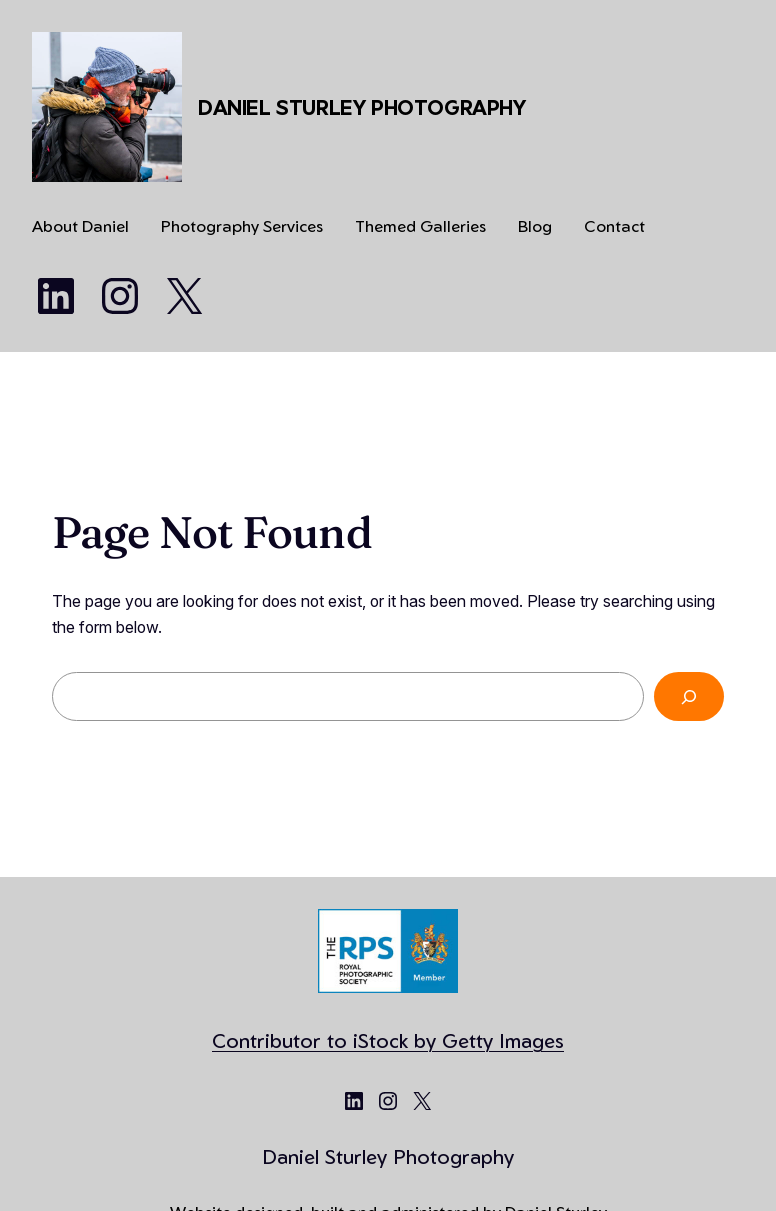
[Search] (689, 696)
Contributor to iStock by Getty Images (388, 1040)
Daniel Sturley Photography (362, 107)
